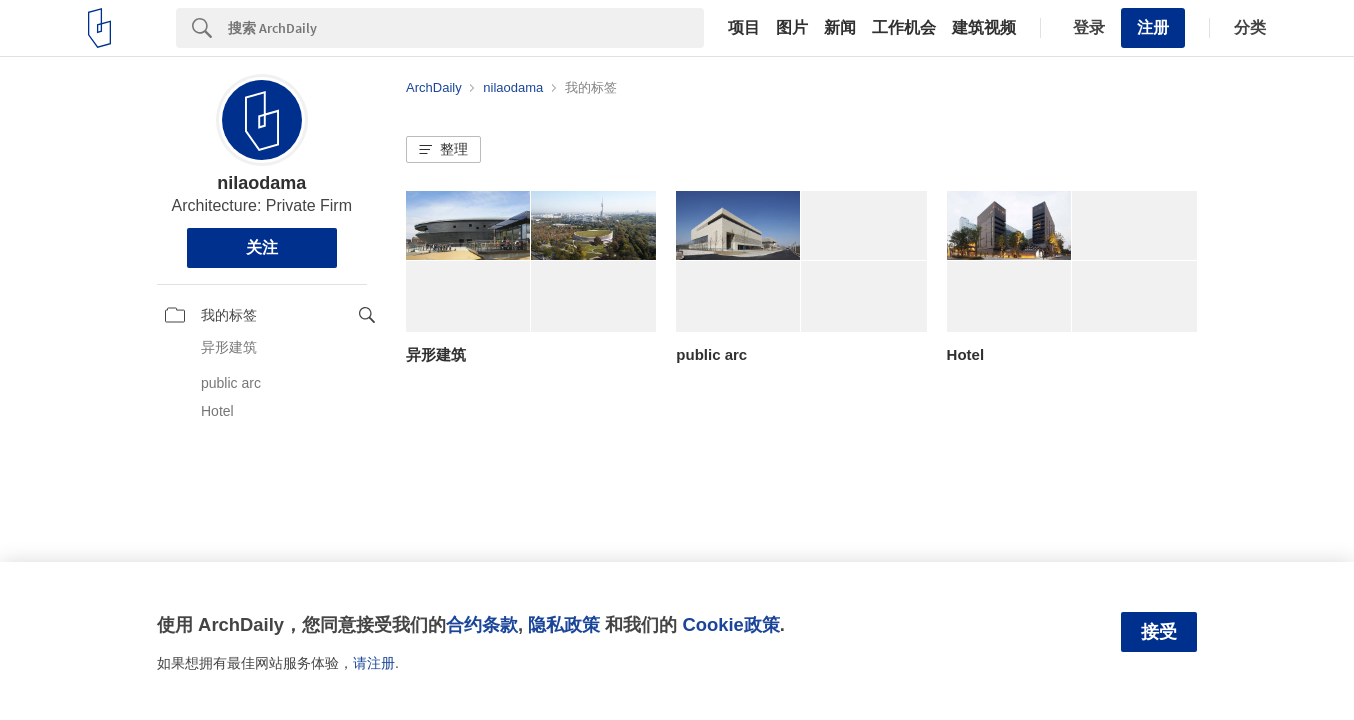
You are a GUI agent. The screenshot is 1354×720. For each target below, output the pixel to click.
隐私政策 (564, 624)
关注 (262, 247)
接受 (1159, 632)
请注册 (374, 663)
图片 (792, 28)
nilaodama (261, 183)
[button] (443, 150)
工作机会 (904, 28)
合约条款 (482, 624)
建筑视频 (984, 28)
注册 (1153, 27)
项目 (744, 28)
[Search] (466, 28)
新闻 (840, 28)
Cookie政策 (730, 624)
